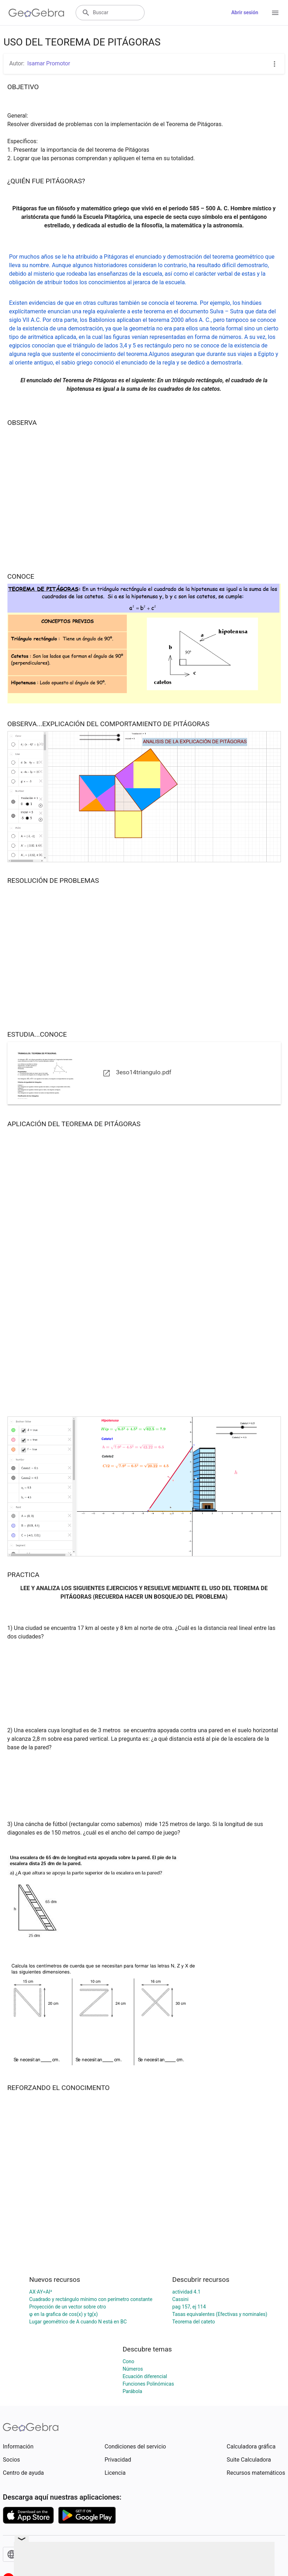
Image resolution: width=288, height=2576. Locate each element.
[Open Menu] (275, 13)
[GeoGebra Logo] (36, 13)
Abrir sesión (244, 12)
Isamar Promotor (48, 63)
